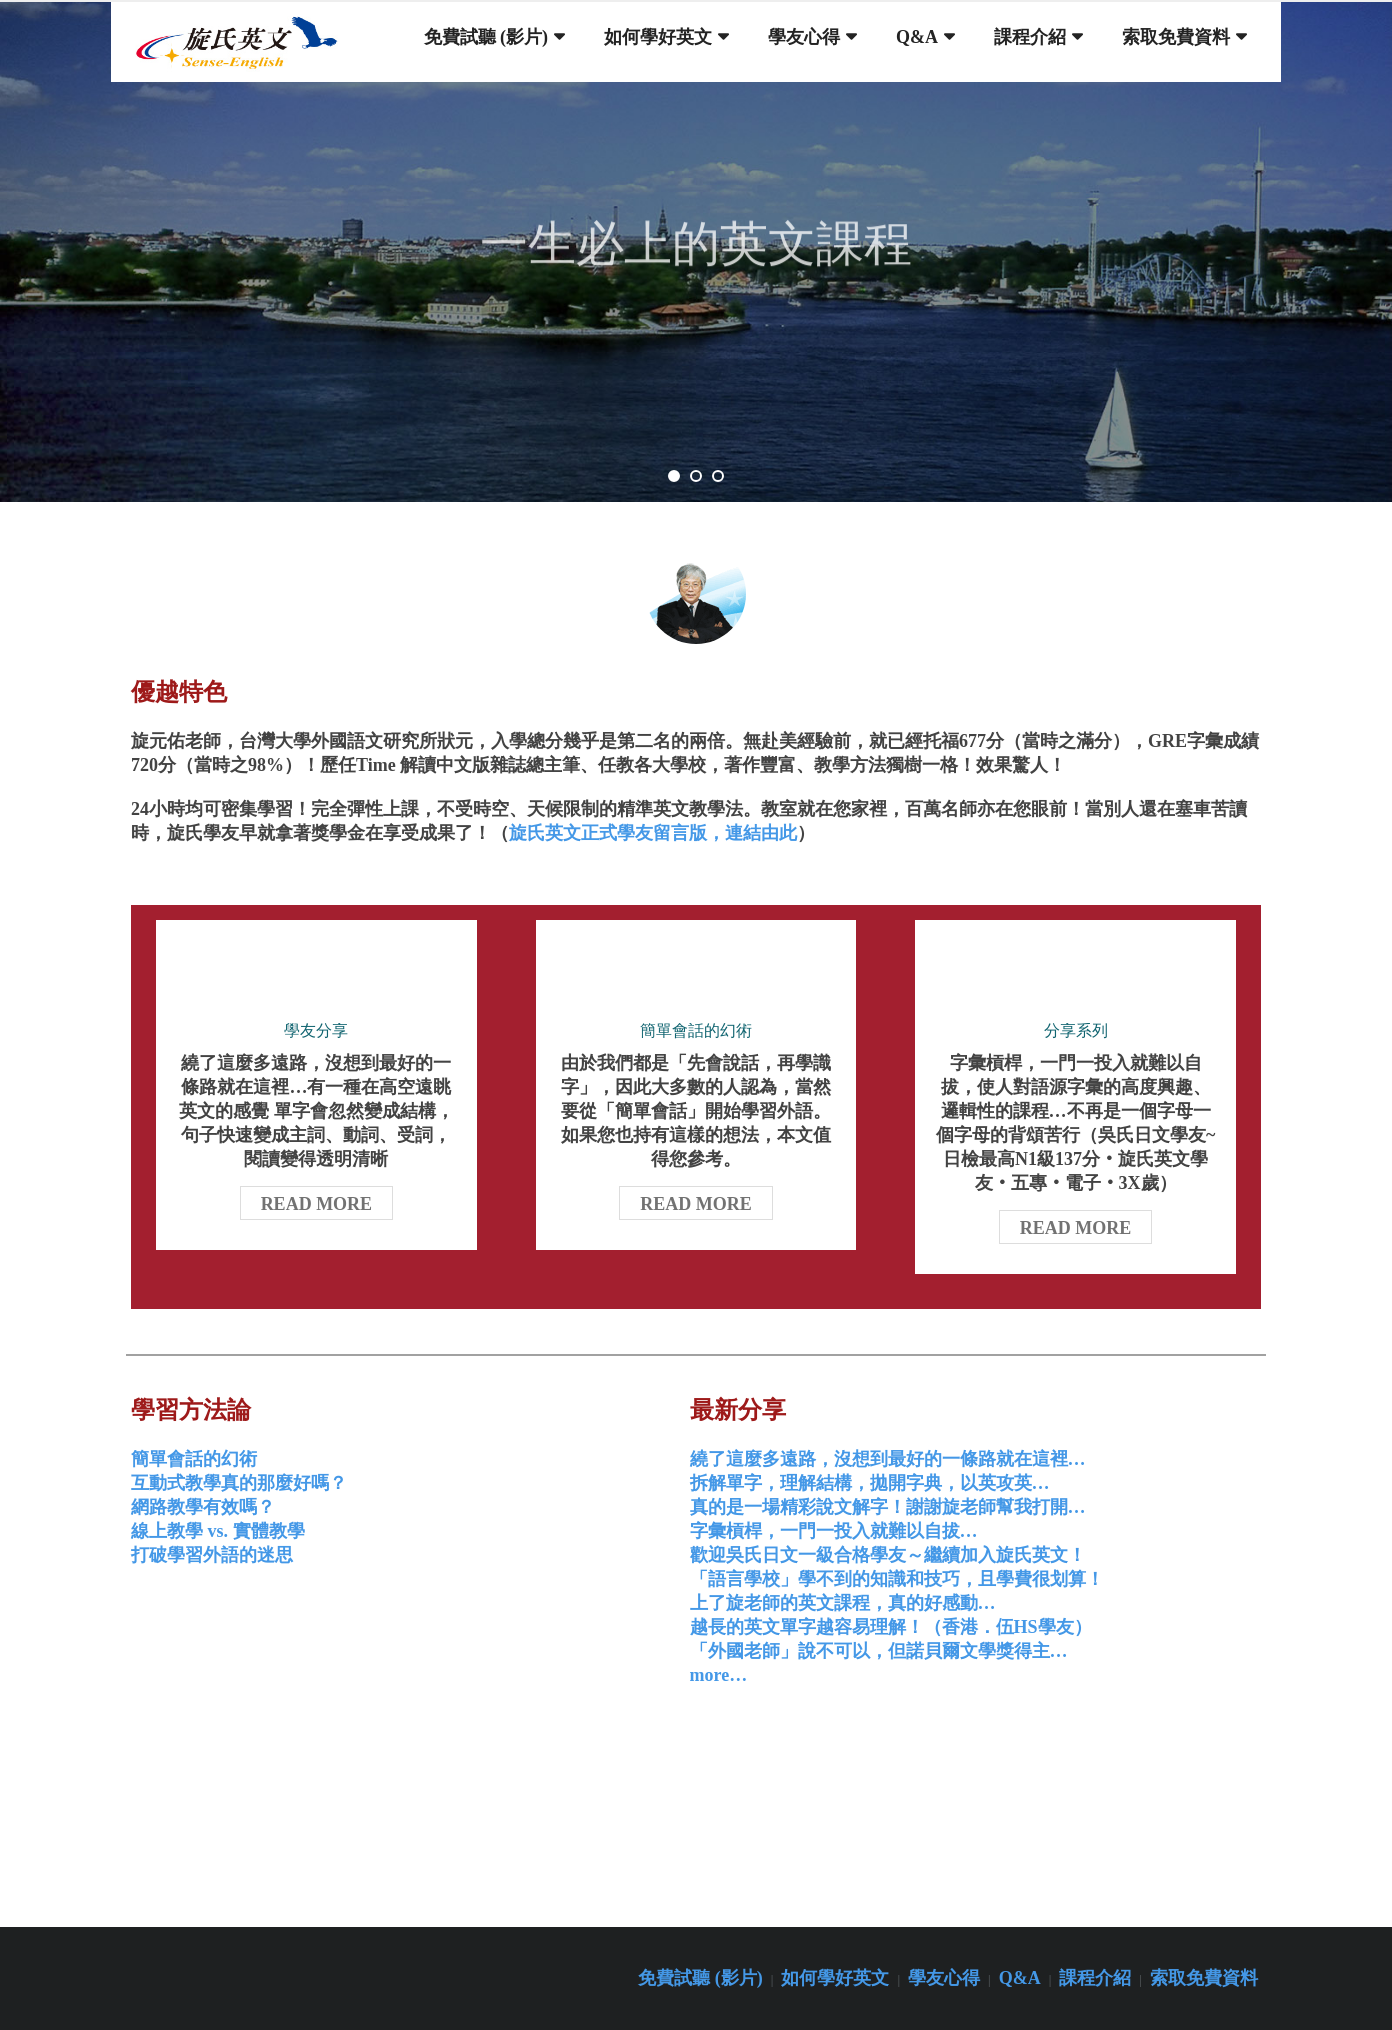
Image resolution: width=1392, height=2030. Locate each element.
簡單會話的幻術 (194, 1459)
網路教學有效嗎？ (203, 1507)
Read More (317, 1204)
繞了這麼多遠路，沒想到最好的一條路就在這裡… (888, 1459)
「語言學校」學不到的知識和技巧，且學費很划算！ (897, 1579)
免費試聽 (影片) (700, 1978)
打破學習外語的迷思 (212, 1555)
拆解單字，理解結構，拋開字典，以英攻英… (870, 1483)
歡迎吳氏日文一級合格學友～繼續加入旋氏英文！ (888, 1555)
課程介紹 (1095, 1978)
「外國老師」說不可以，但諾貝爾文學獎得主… (879, 1651)
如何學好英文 (835, 1978)
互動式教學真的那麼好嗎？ (239, 1483)
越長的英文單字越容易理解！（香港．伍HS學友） (891, 1627)
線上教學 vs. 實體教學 (218, 1531)
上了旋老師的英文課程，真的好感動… (843, 1603)
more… (719, 1675)
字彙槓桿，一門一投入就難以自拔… (834, 1531)
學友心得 (944, 1978)
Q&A (1020, 1978)
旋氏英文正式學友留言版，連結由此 (653, 833)
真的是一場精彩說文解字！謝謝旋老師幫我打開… (888, 1507)
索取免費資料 (1204, 1978)
